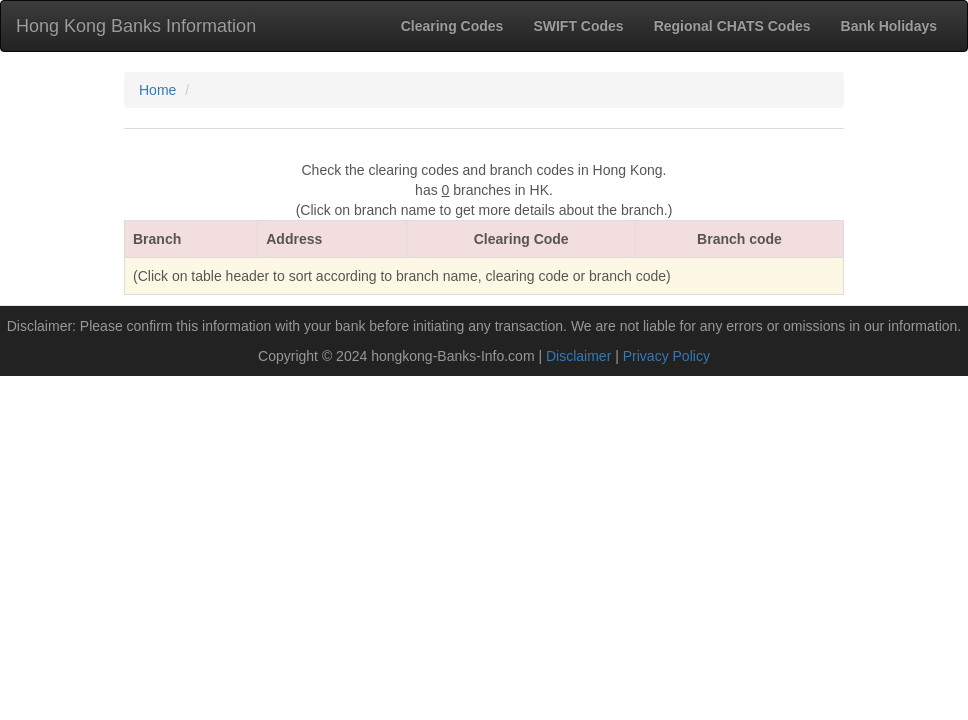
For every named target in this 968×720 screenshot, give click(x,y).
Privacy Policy (666, 356)
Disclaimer (578, 356)
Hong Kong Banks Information (136, 26)
